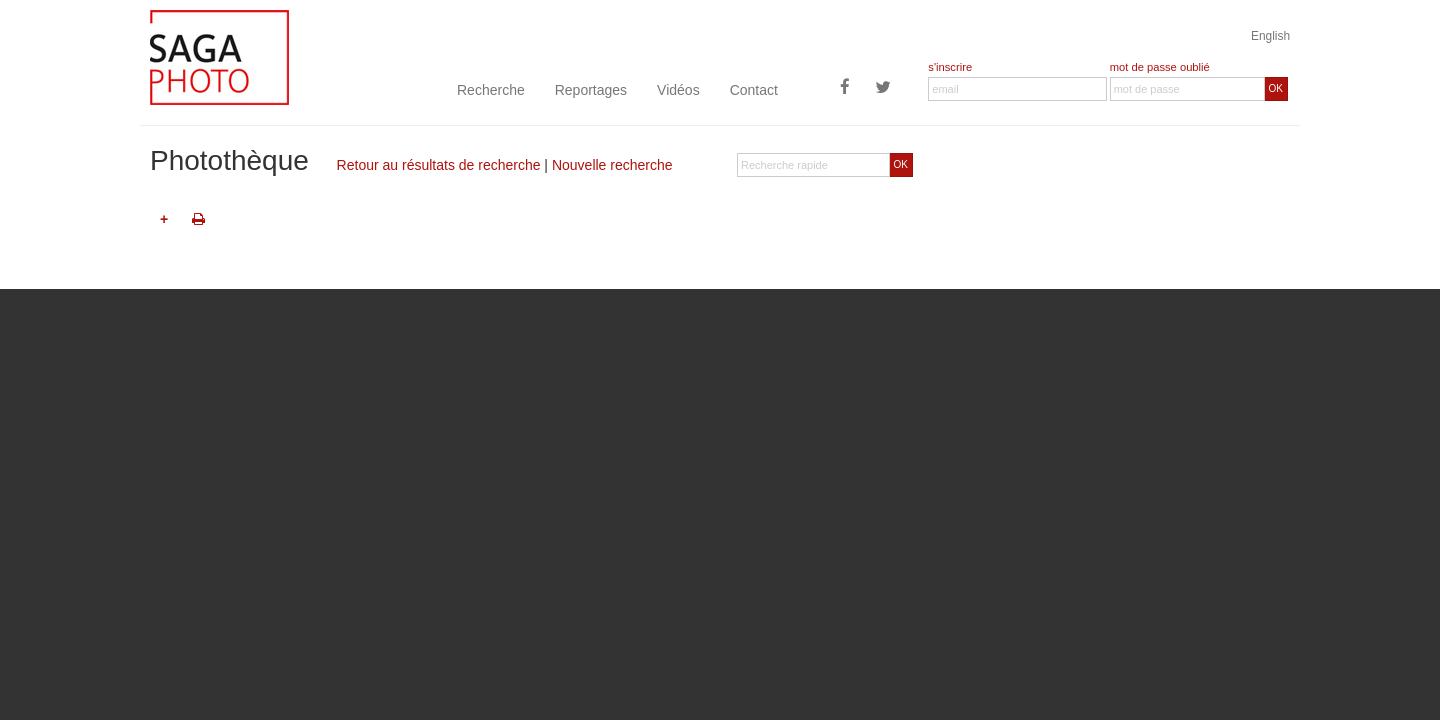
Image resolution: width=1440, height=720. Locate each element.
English (1270, 36)
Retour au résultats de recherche (439, 165)
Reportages (591, 90)
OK (1276, 88)
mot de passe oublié (1160, 67)
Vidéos (678, 90)
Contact (754, 90)
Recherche (491, 90)
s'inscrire (950, 67)
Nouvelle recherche (612, 165)
